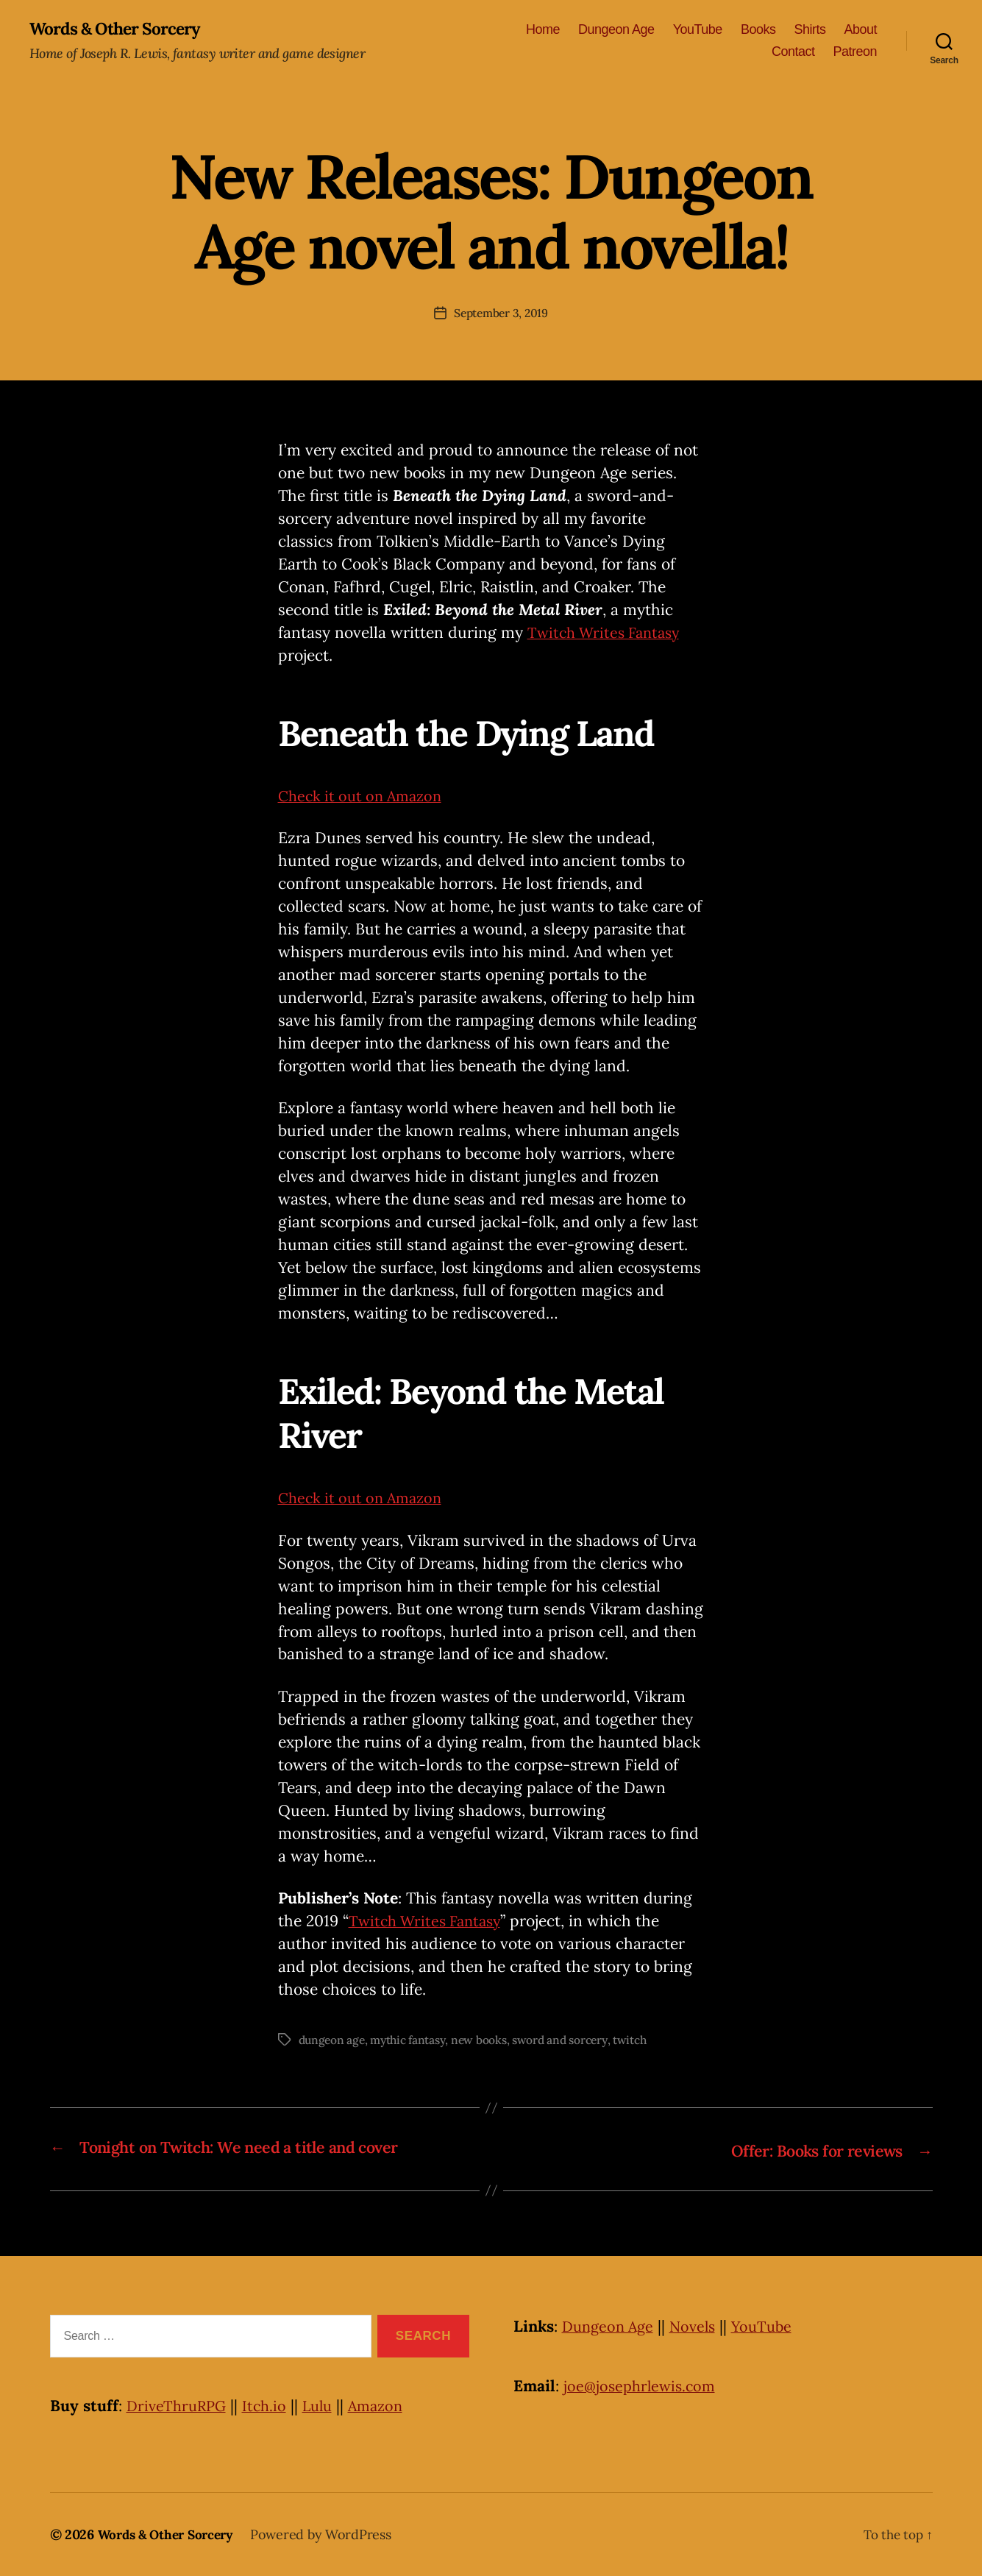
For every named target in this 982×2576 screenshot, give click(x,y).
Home (543, 30)
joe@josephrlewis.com (642, 2386)
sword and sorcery (568, 2040)
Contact (793, 52)
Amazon (386, 2406)
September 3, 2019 (500, 313)
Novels (699, 2326)
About (860, 30)
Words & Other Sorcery (119, 29)
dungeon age (333, 2040)
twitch (641, 2040)
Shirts (809, 30)
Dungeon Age (616, 30)
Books (758, 30)
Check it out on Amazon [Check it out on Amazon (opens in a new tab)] (365, 796)
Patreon (855, 52)
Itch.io (270, 2406)
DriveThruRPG (179, 2406)
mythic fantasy (412, 2040)
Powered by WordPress (330, 2534)
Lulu (325, 2406)
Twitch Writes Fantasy (608, 633)
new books (485, 2040)
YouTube (697, 30)
